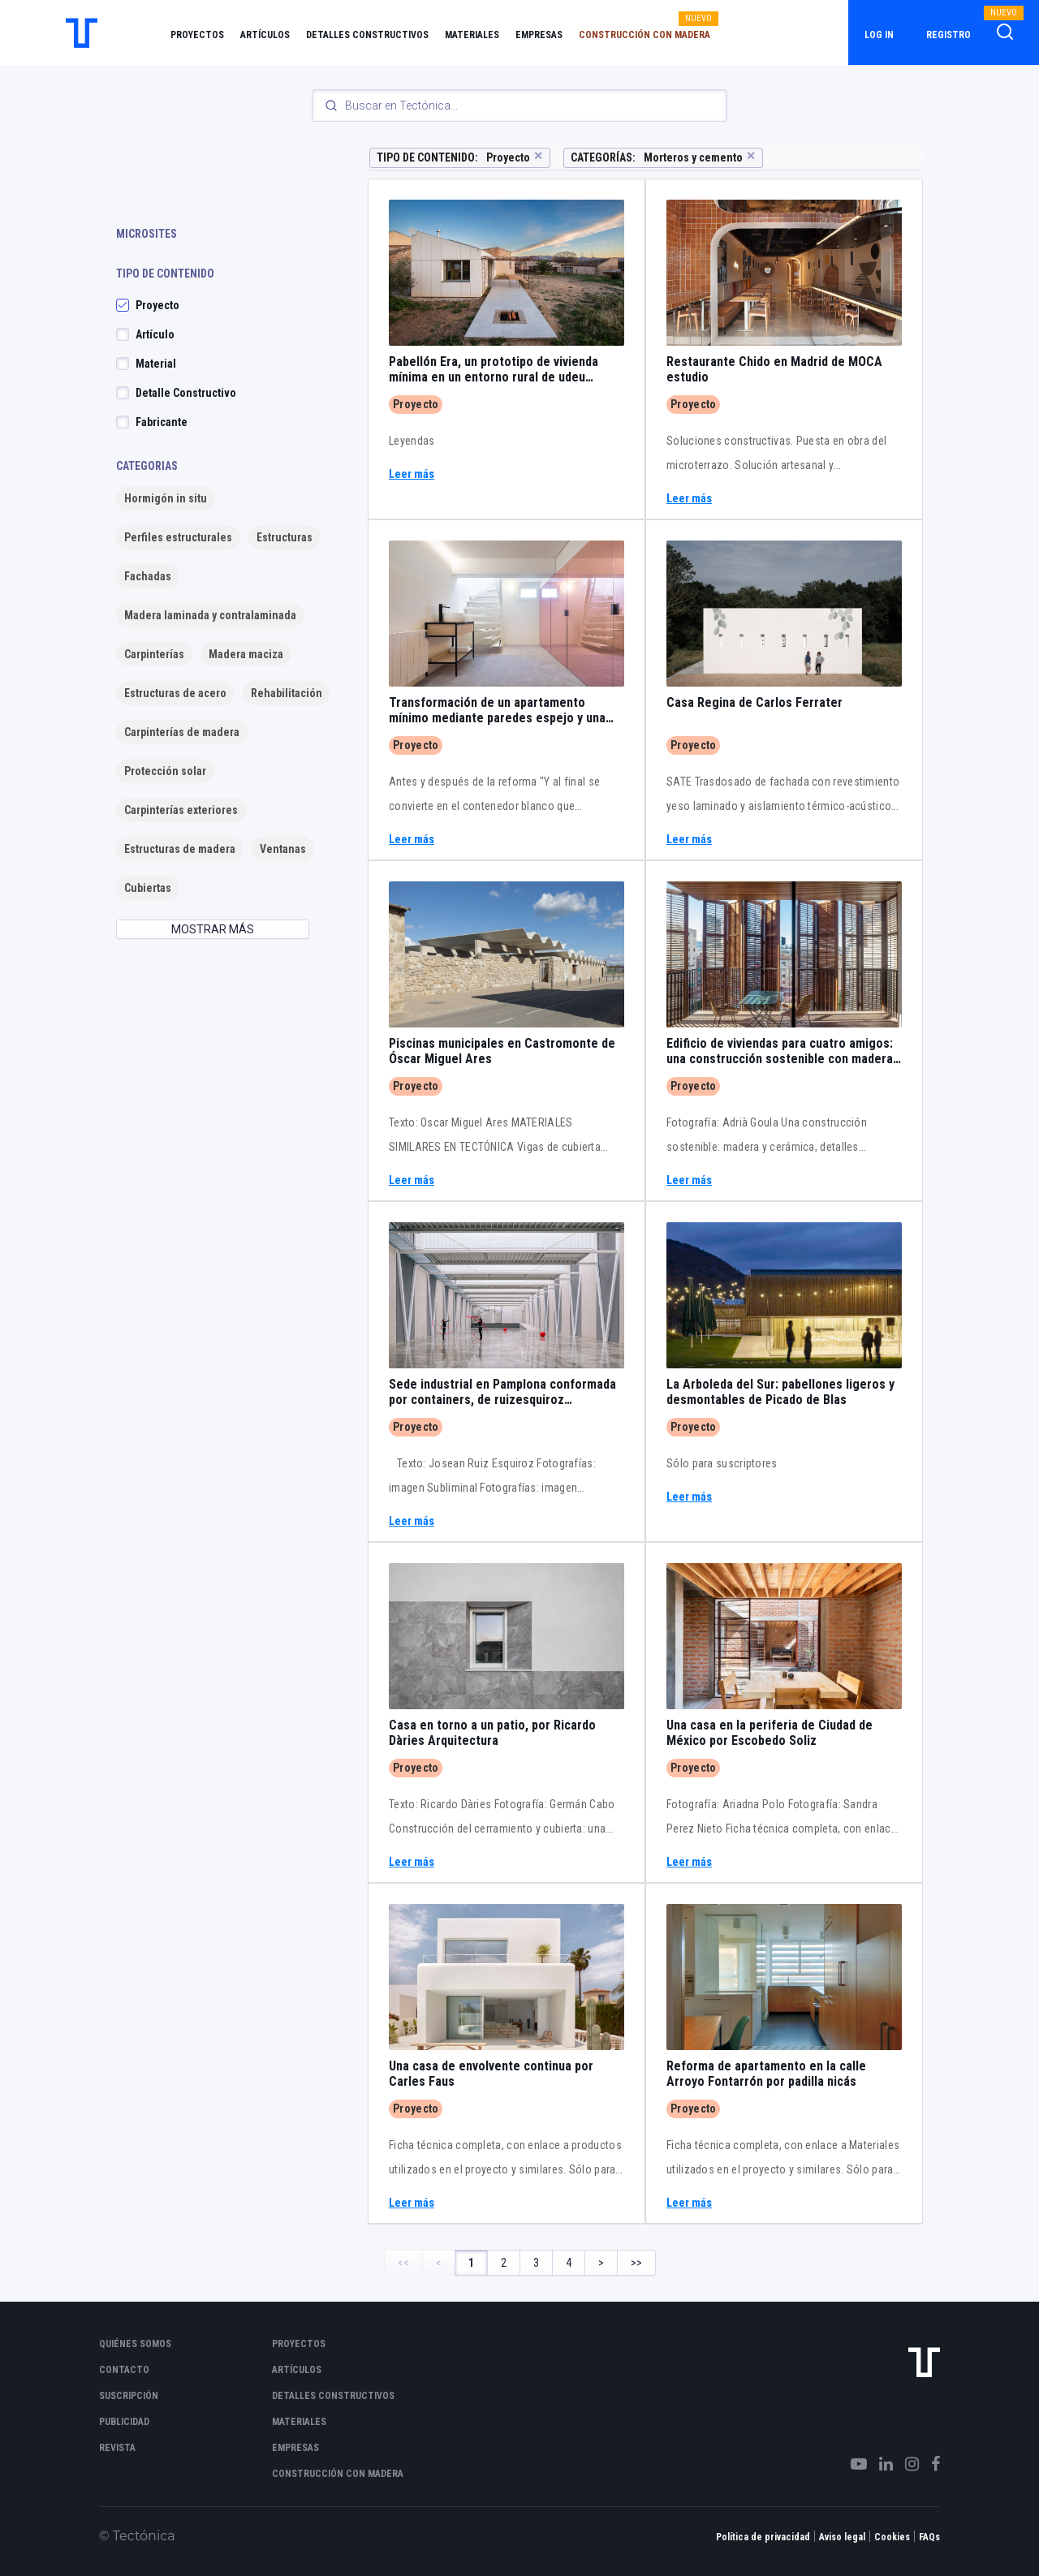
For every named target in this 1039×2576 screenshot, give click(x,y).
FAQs (929, 2537)
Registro (948, 35)
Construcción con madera (644, 35)
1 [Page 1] (471, 2262)
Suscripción (128, 2396)
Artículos (265, 35)
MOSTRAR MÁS (212, 929)
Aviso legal (842, 2537)
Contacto (124, 2370)
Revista (117, 2447)
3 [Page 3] (536, 2262)
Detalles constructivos (367, 35)
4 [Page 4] (568, 2262)
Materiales (472, 35)
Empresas (539, 35)
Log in (879, 35)
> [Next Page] (601, 2262)
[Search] (519, 105)
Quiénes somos (135, 2344)
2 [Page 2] (504, 2262)
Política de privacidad (763, 2537)
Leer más (411, 474)
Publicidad (124, 2421)
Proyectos (197, 35)
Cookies (892, 2537)
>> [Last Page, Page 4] (636, 2262)
